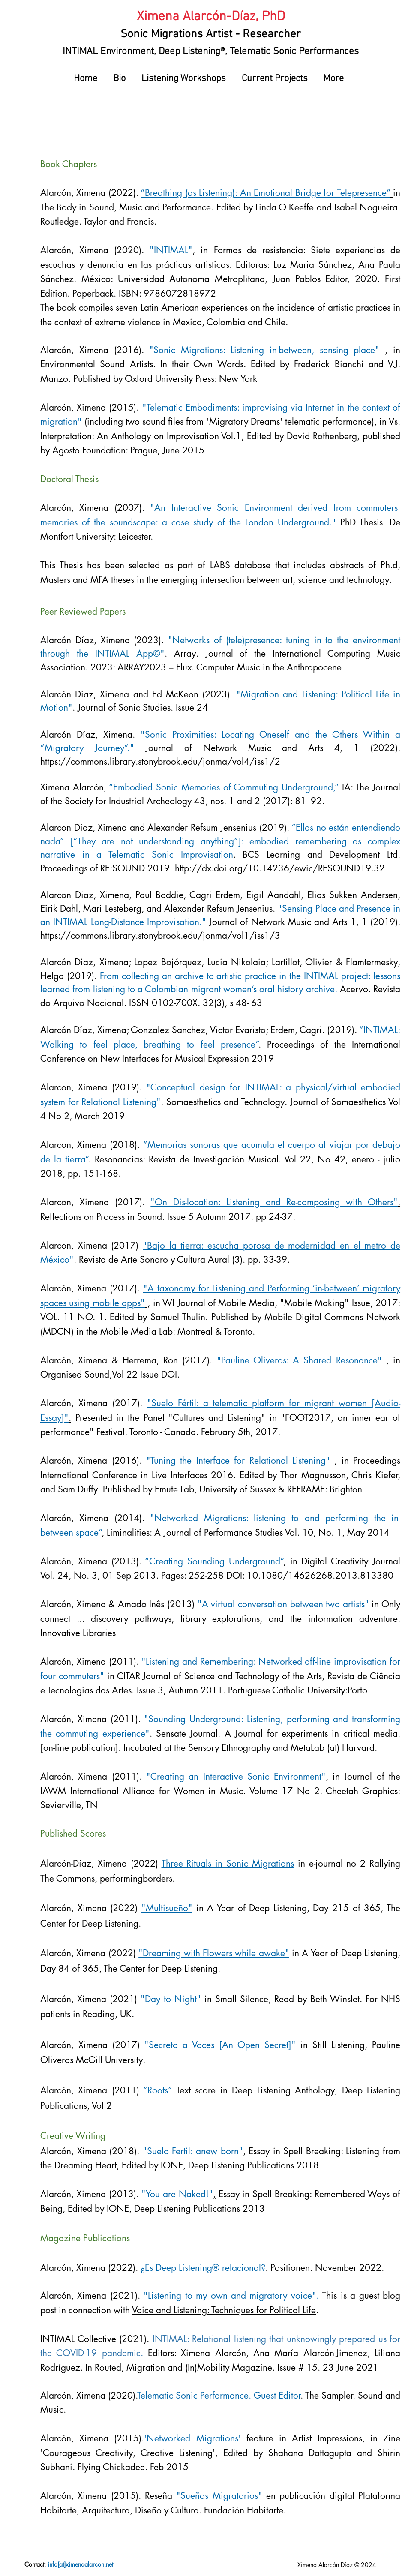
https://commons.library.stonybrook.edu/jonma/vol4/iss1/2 (160, 761)
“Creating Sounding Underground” (214, 1561)
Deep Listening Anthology (283, 2090)
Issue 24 (190, 707)
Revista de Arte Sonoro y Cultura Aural (154, 1259)
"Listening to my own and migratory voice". (231, 2295)
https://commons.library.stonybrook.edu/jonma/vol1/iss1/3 (160, 935)
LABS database (240, 565)
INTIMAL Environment (108, 51)
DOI (169, 1374)
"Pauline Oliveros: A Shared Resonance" (301, 1360)
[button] (121, 78)
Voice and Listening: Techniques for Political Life (224, 2310)
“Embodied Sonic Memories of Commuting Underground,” (224, 787)
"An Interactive (180, 507)
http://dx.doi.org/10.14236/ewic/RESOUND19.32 (280, 868)
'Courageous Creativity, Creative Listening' (127, 2453)
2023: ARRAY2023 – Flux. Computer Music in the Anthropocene (215, 667)
